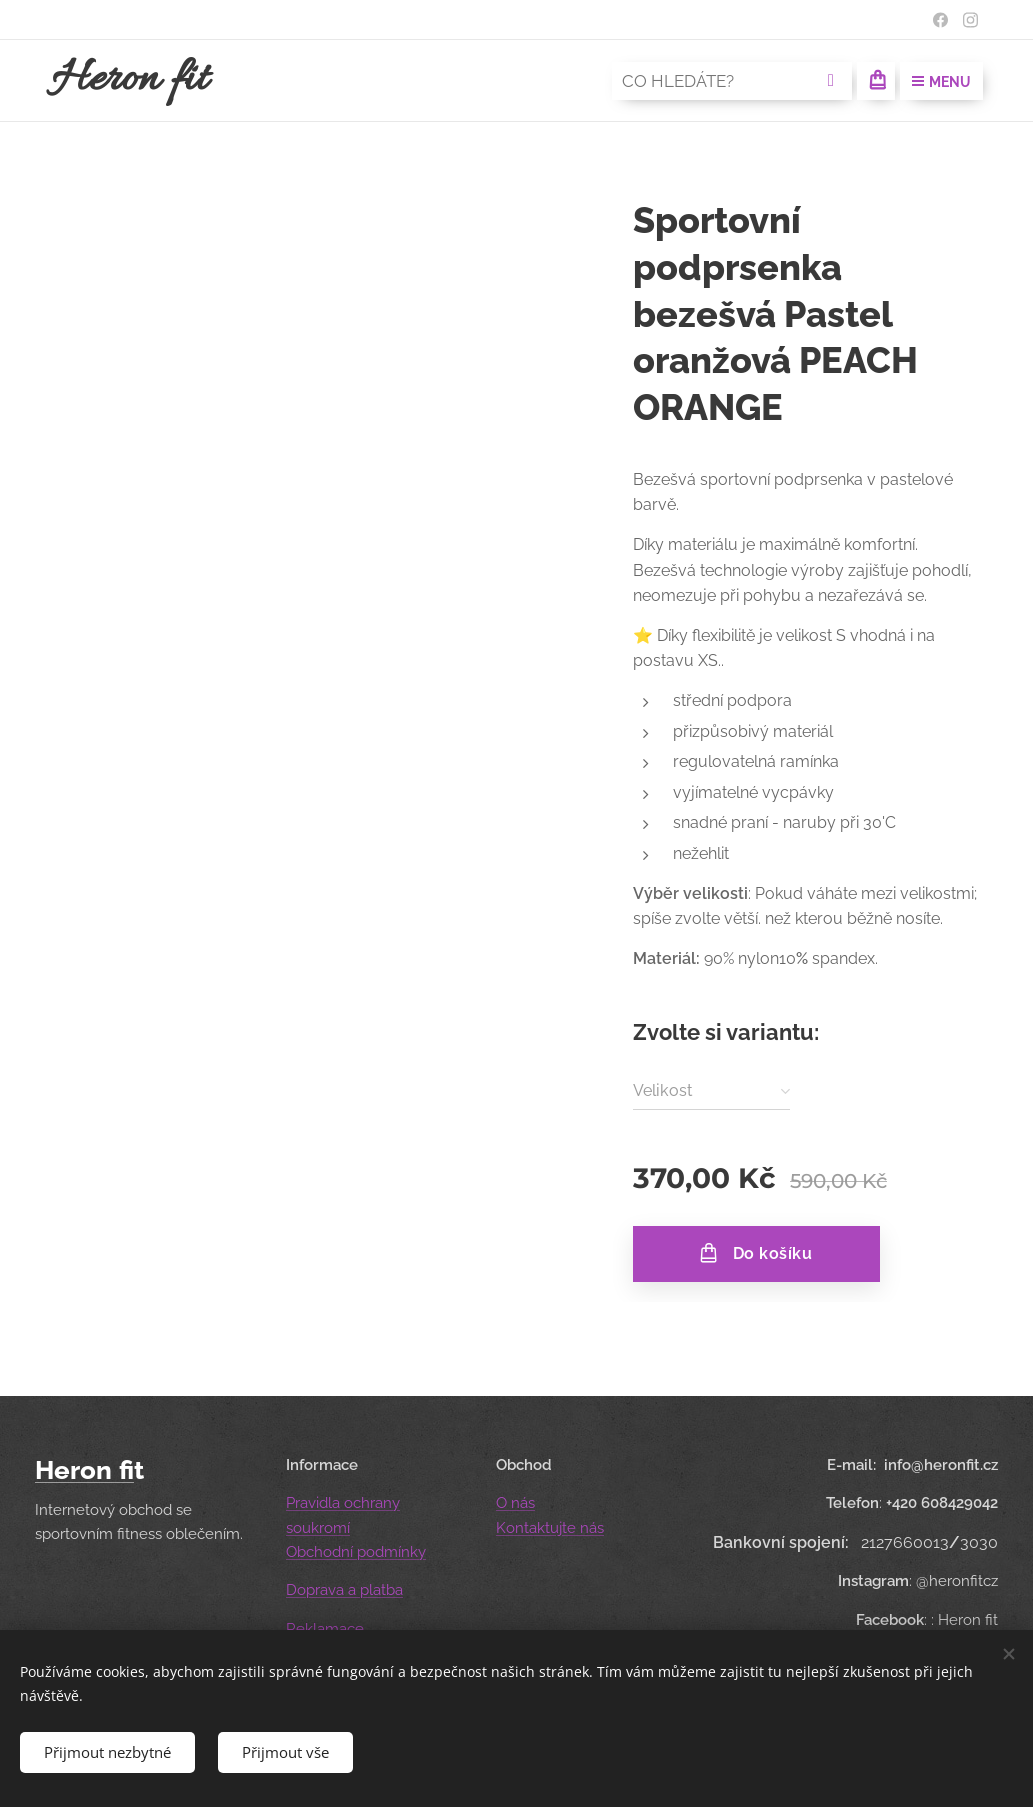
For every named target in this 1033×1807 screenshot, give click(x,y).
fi (126, 1470)
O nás (515, 1503)
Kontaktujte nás (550, 1527)
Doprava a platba (344, 1590)
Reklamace (325, 1628)
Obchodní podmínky (356, 1552)
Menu (941, 82)
